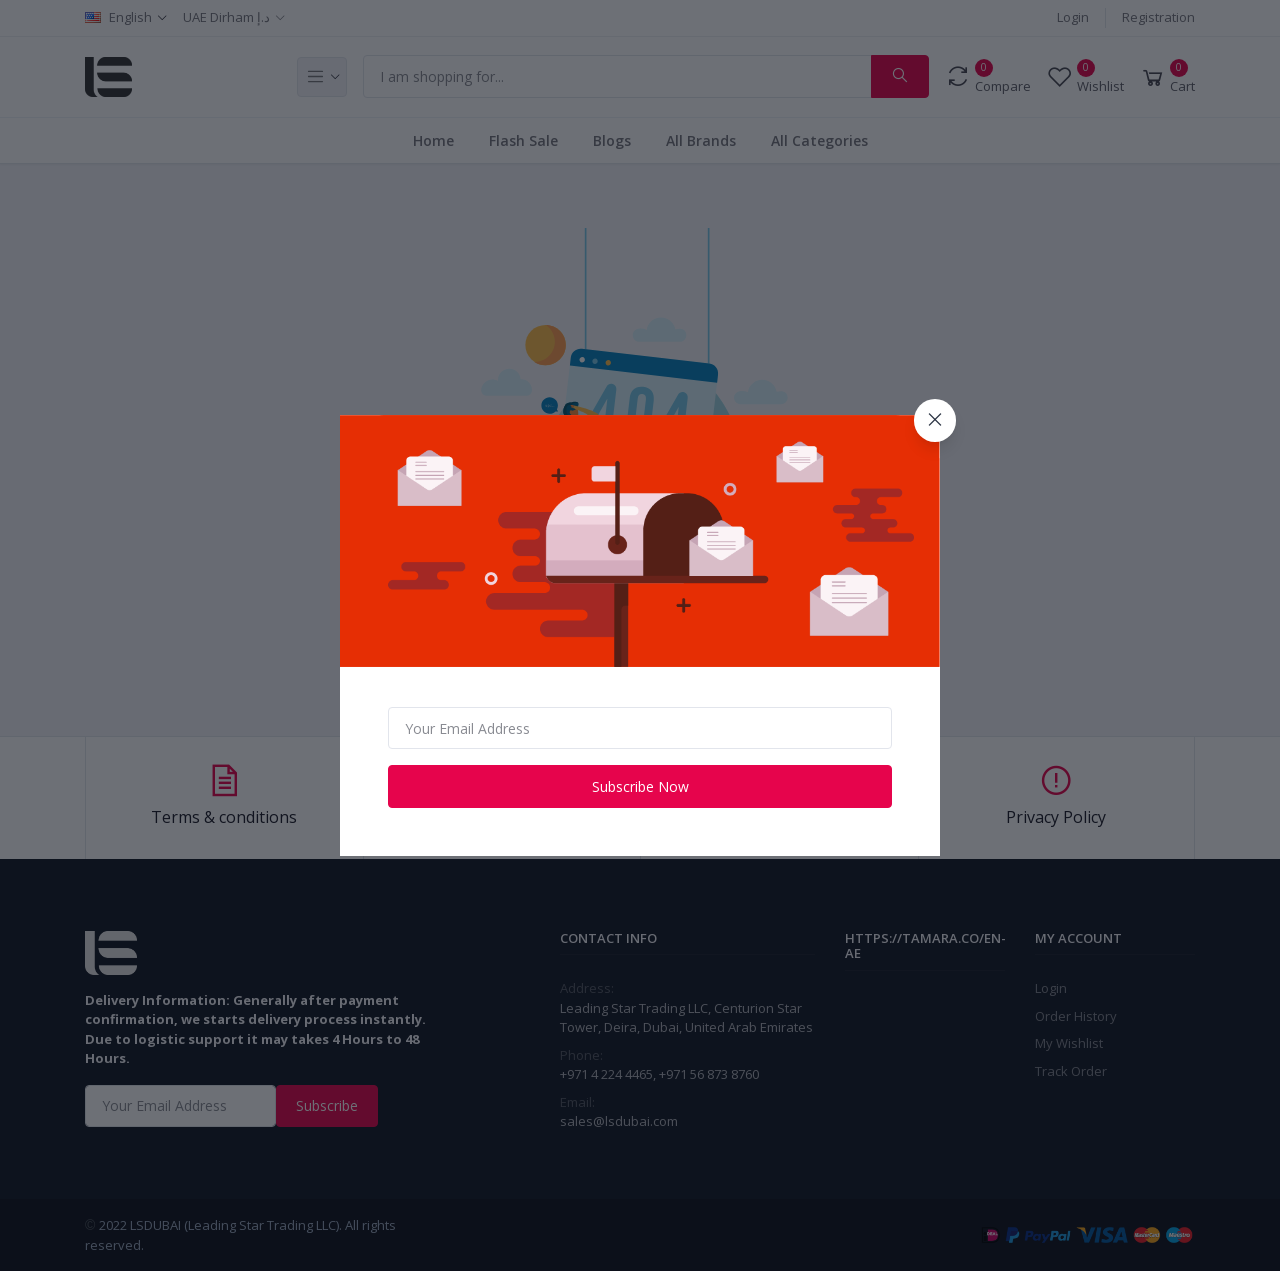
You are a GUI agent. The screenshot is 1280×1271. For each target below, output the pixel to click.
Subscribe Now (640, 786)
